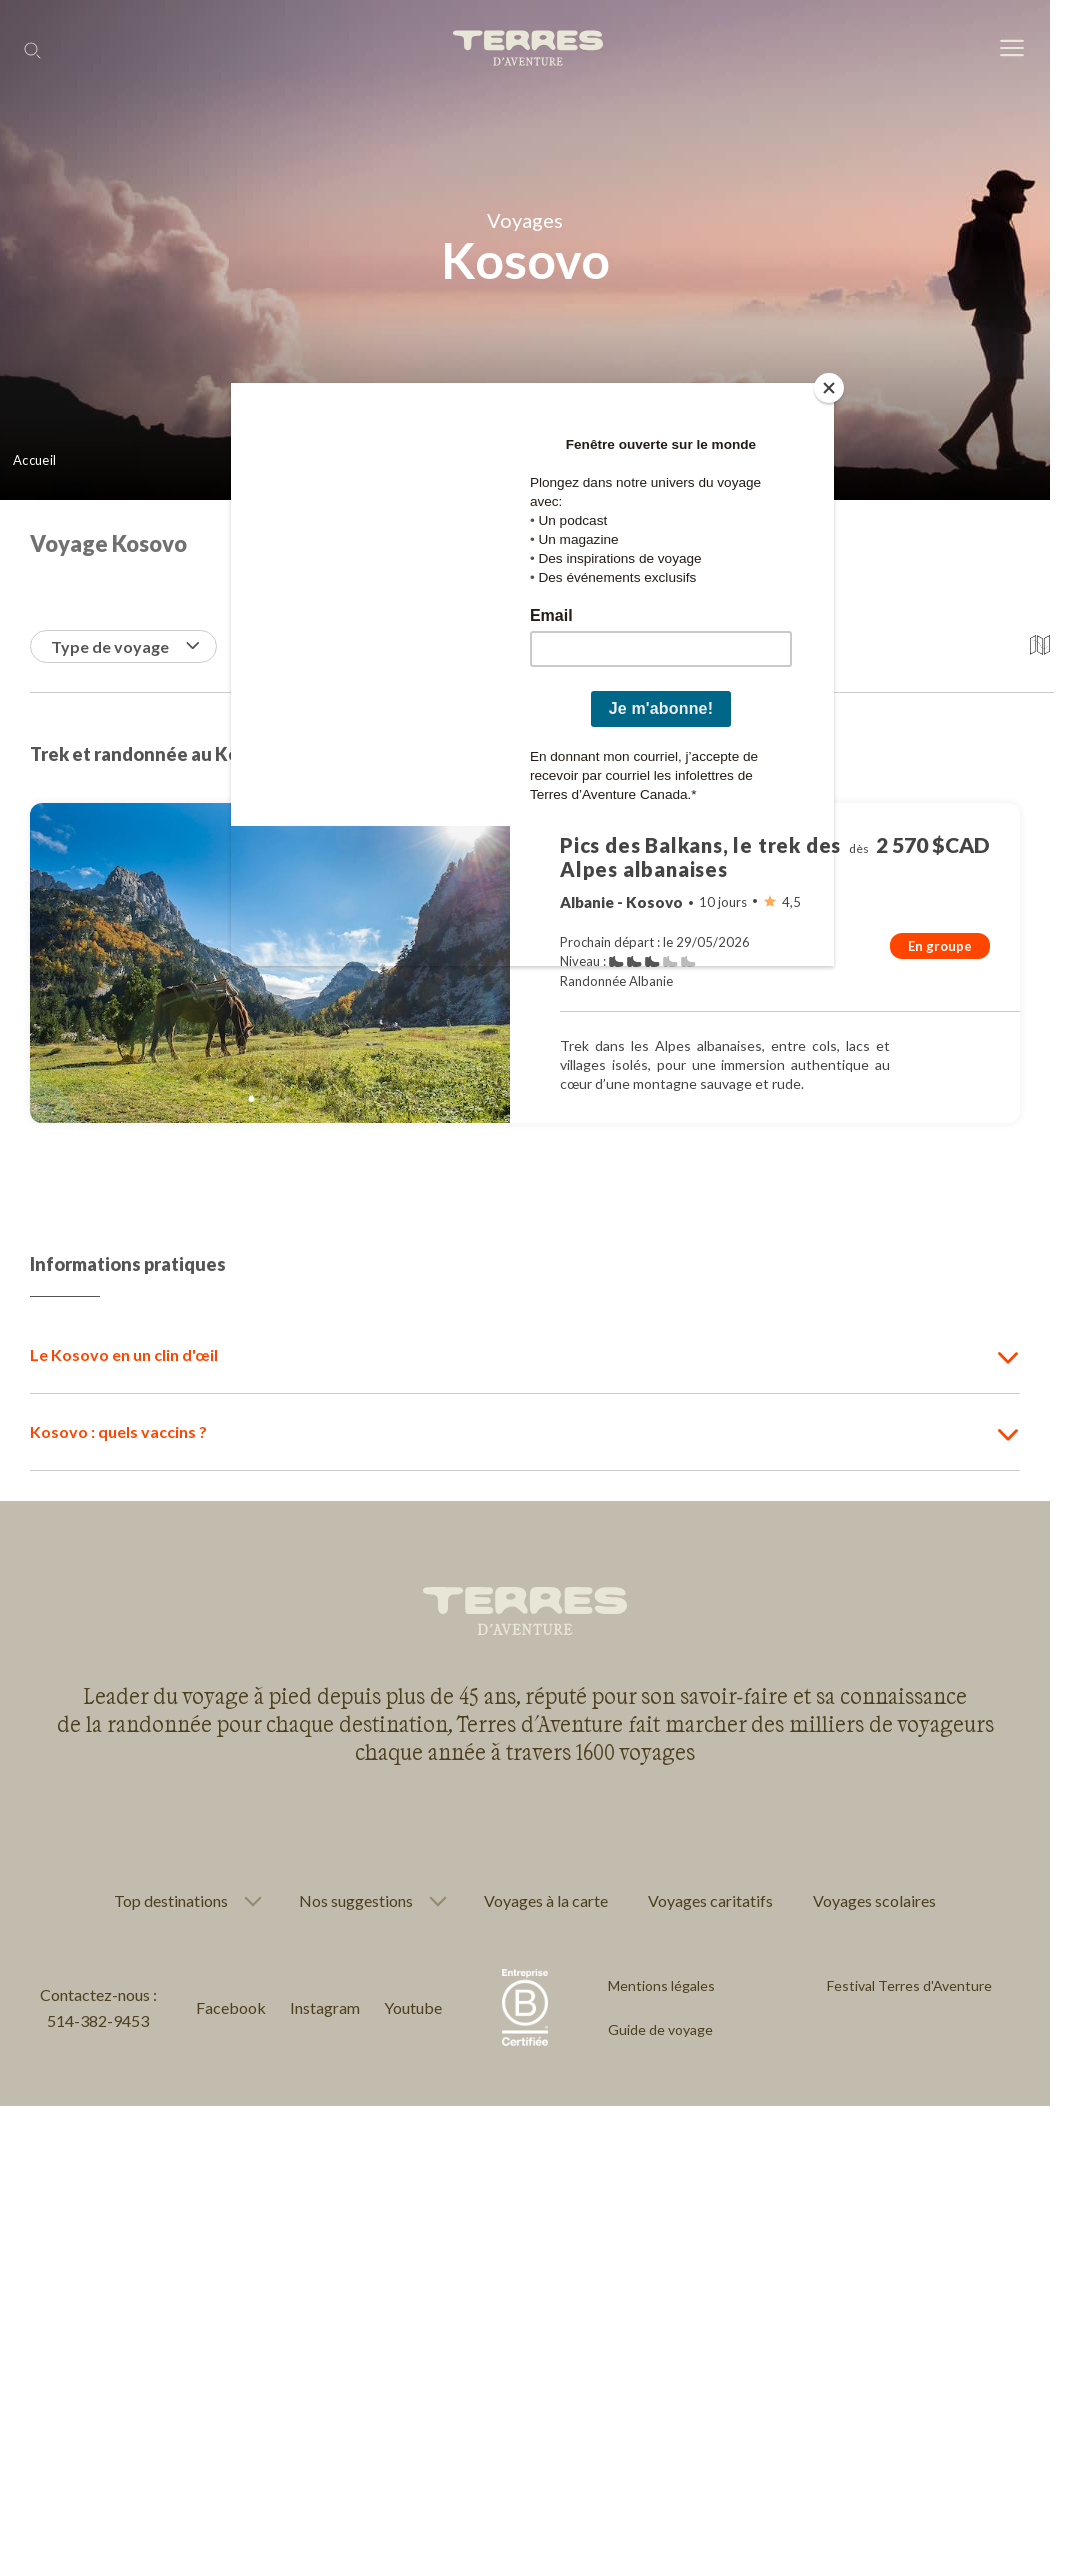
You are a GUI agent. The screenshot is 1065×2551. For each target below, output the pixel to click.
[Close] (829, 388)
